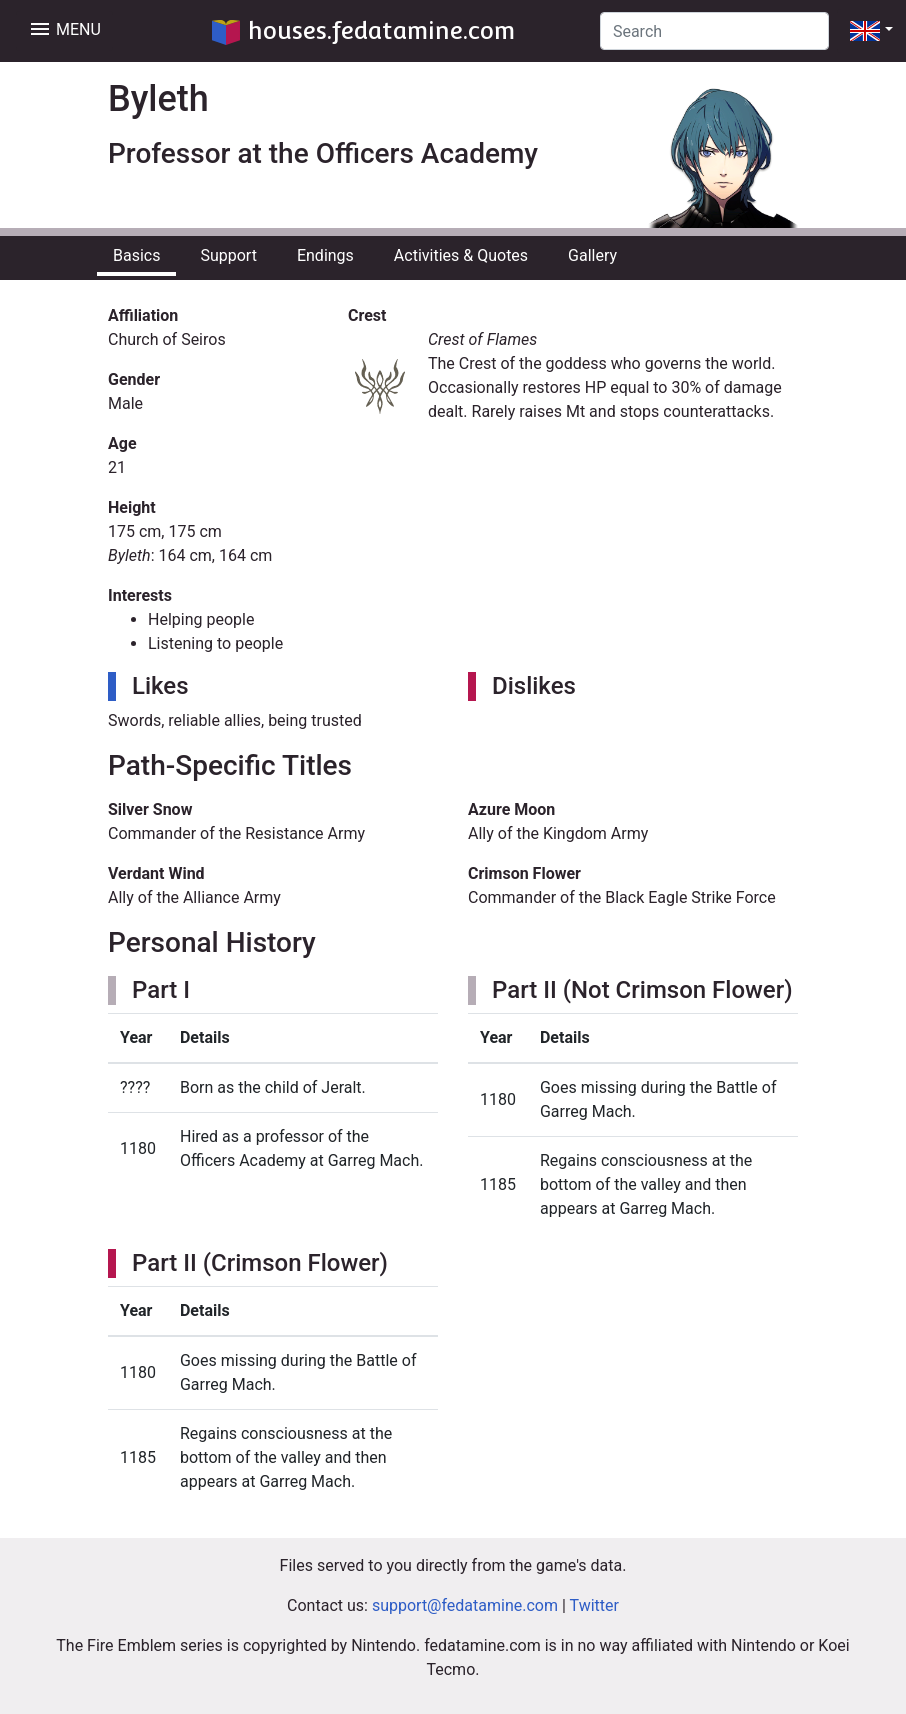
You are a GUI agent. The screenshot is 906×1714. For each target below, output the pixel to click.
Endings (325, 255)
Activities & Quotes (461, 255)
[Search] (714, 31)
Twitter (594, 1605)
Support (228, 255)
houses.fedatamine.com (363, 30)
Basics (136, 255)
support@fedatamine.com (465, 1605)
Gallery (592, 255)
